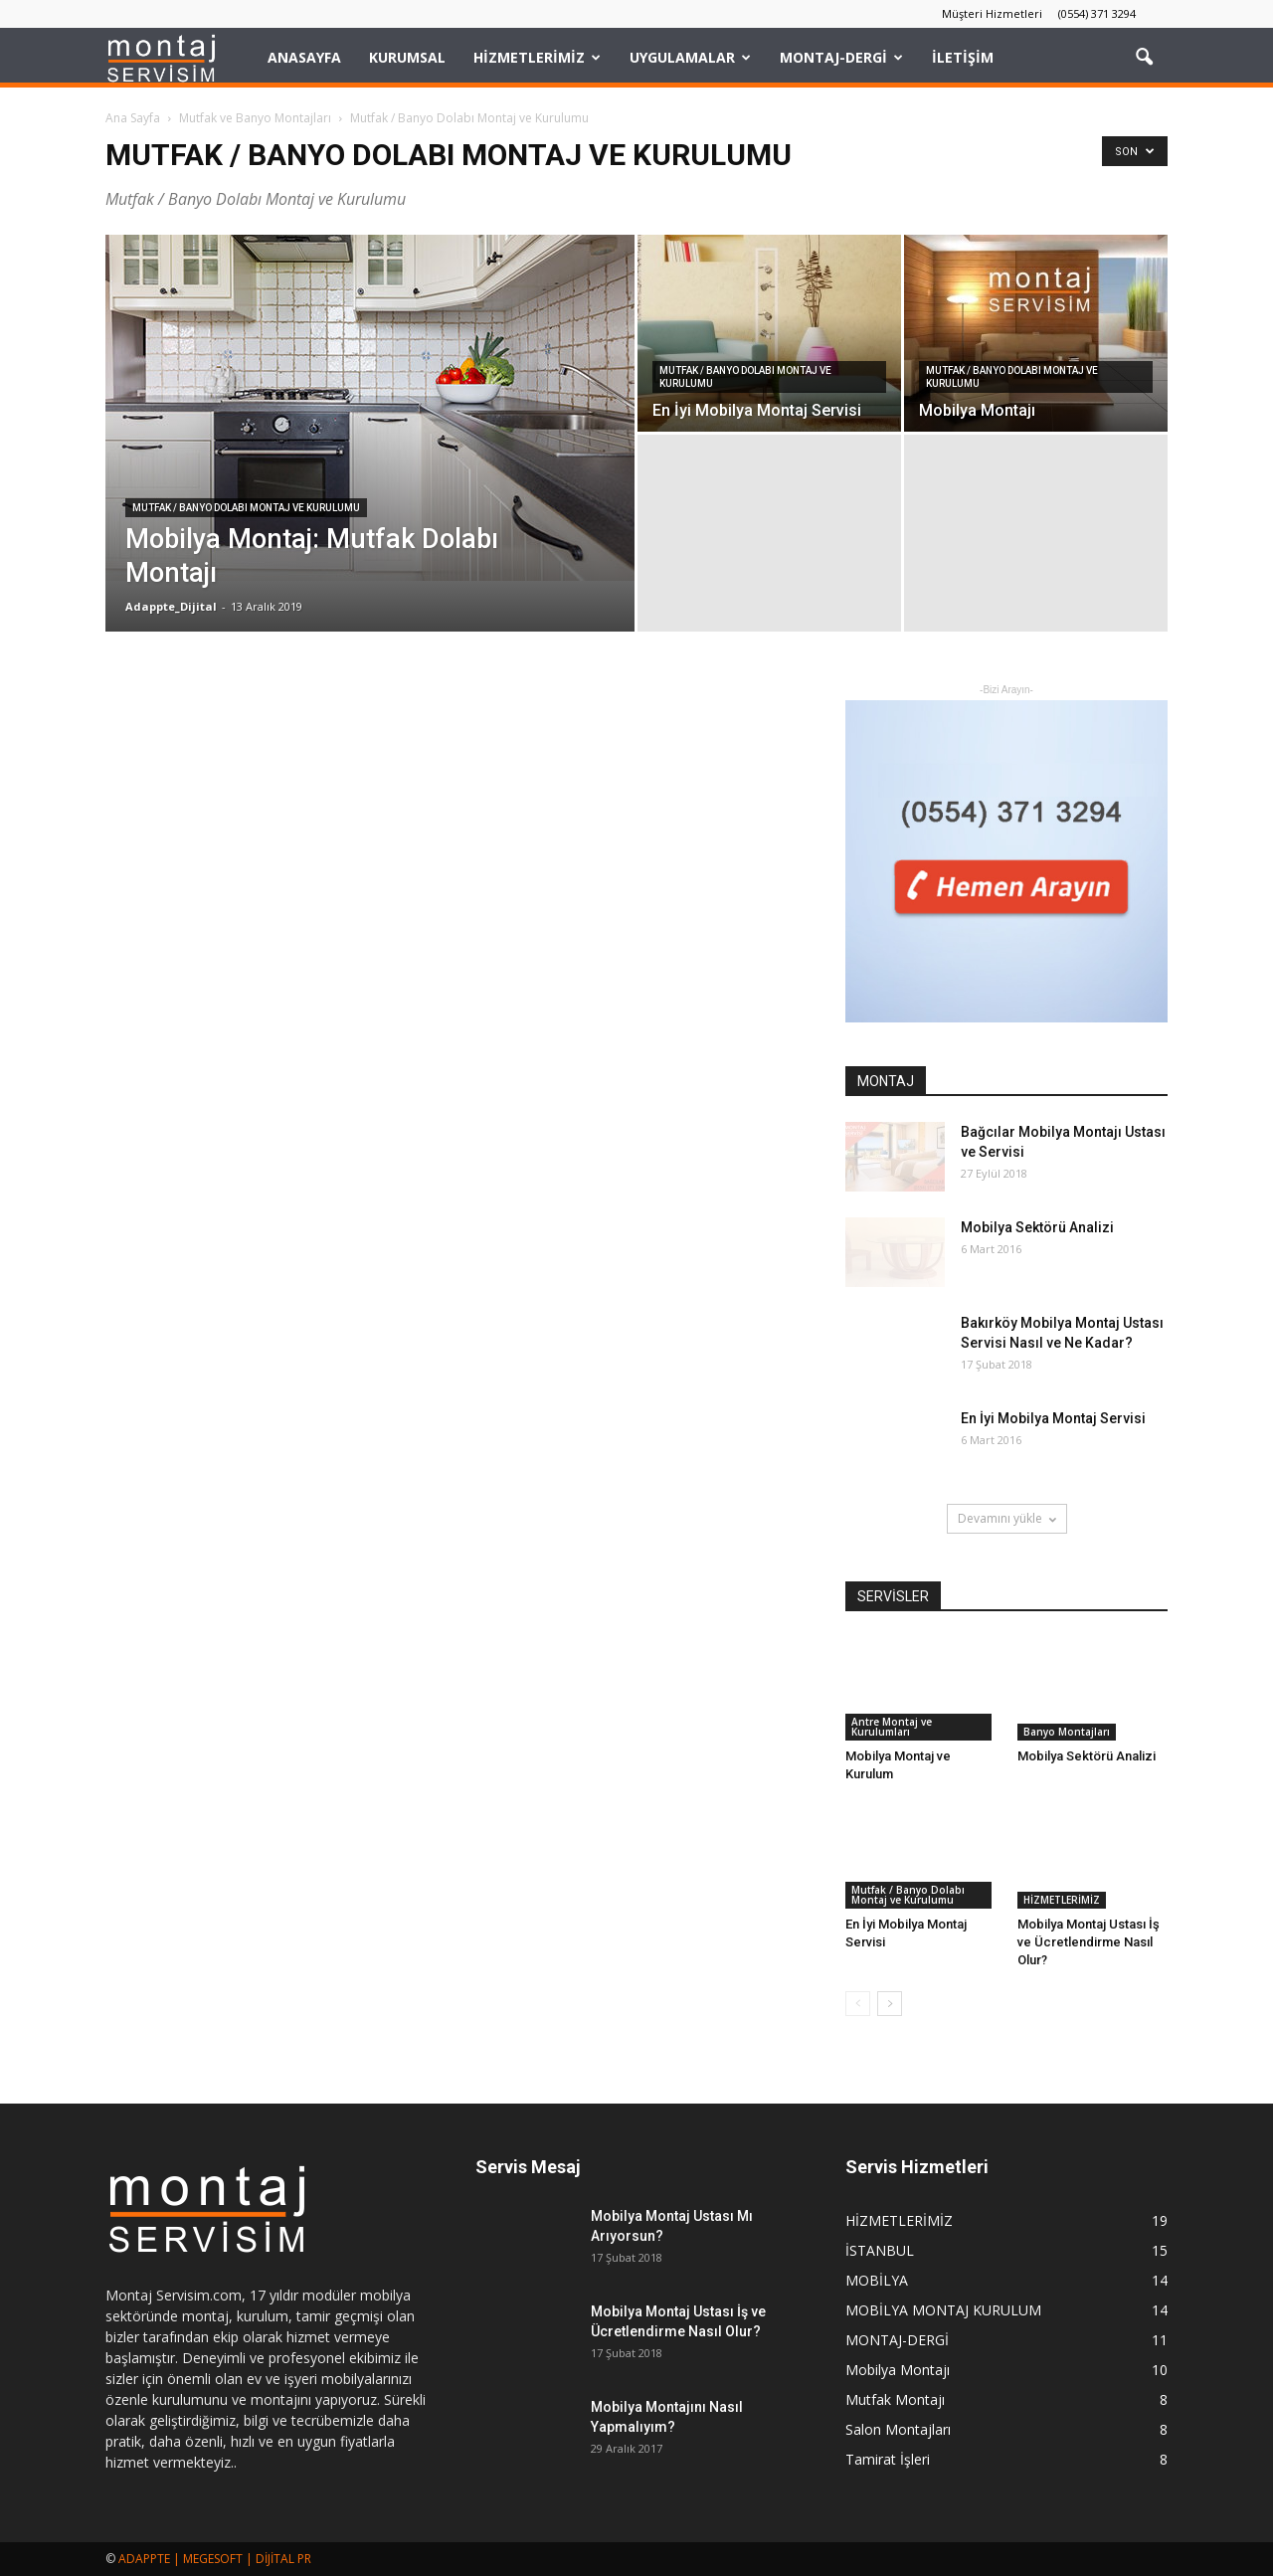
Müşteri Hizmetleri (992, 13)
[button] (1144, 58)
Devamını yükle (1007, 1518)
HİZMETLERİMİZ (537, 57)
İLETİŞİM (963, 57)
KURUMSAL (407, 57)
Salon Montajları (898, 2429)
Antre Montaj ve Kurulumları (891, 1727)
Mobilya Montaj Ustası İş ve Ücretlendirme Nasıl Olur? (1088, 1942)
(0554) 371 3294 (1097, 13)
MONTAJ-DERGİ (841, 57)
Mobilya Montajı (897, 2369)
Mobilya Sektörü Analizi (1037, 1227)
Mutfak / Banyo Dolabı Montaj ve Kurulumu (246, 507)
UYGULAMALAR (690, 57)
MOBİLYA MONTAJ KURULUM (943, 2309)
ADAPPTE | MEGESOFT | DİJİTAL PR (214, 2558)
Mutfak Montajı (895, 2399)
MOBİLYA (876, 2280)
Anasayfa (304, 57)
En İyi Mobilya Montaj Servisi (1053, 1418)
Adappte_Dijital (171, 606)
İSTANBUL (879, 2250)
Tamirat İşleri (887, 2459)
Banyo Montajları (1066, 1732)
